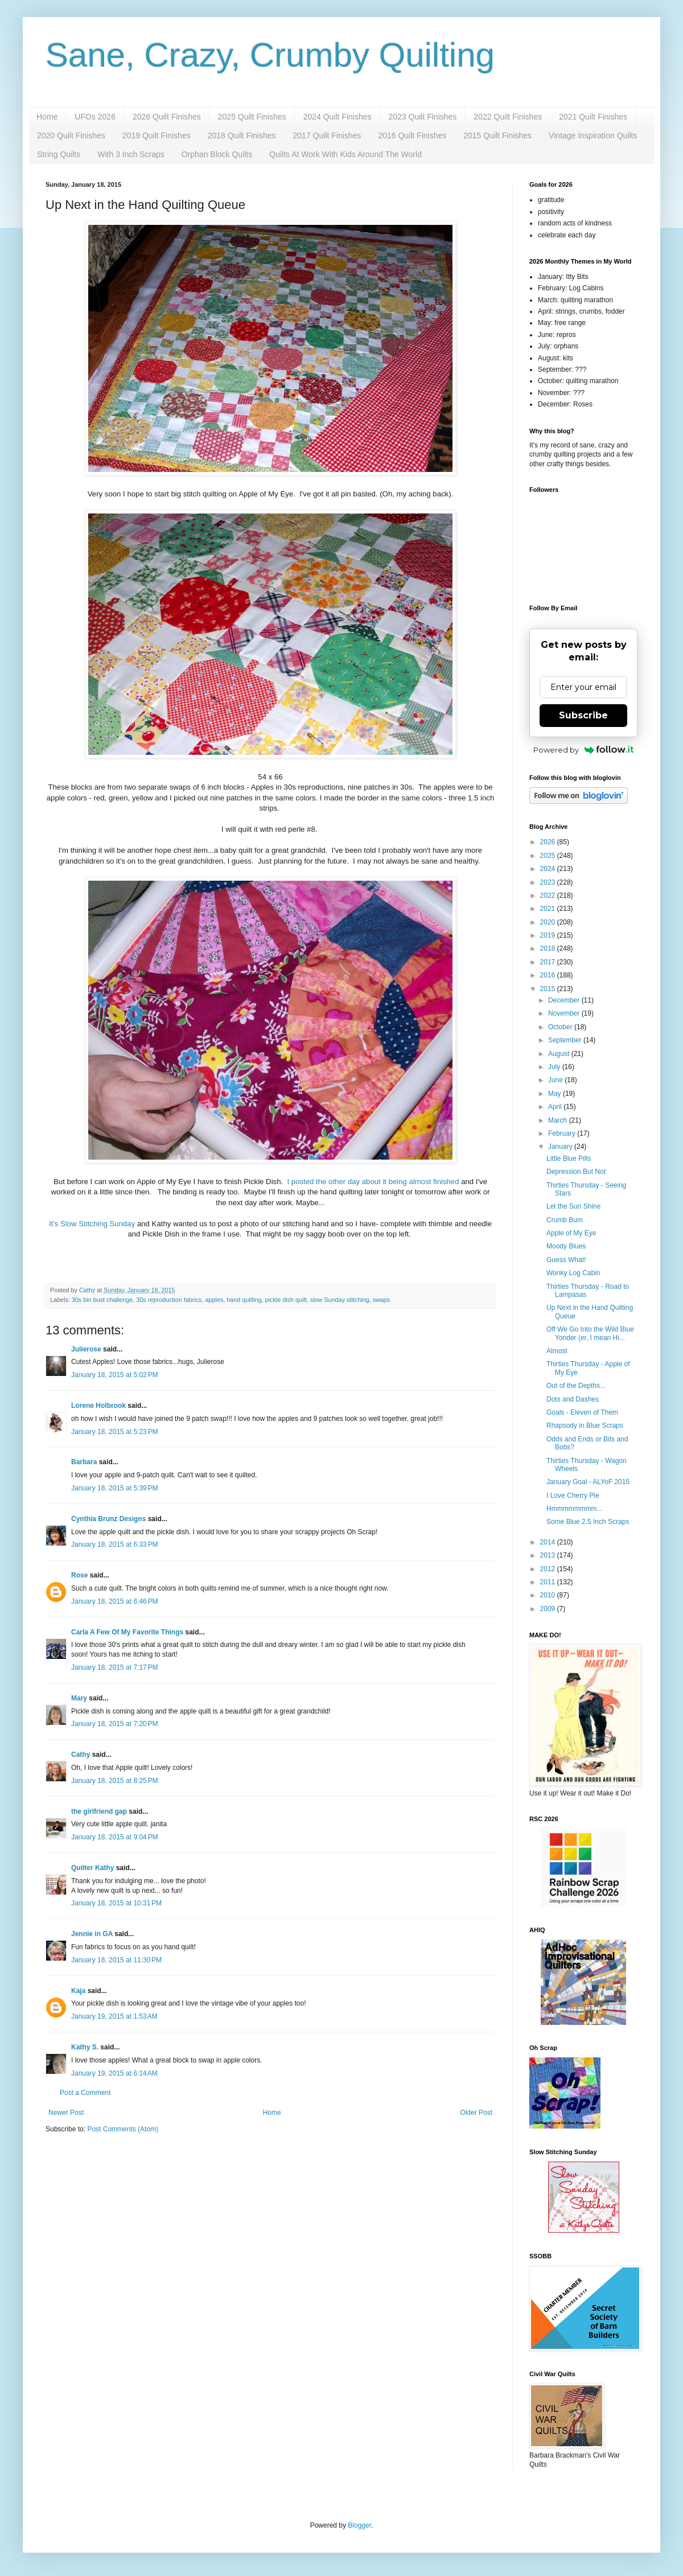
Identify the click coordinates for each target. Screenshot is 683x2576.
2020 (548, 922)
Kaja (78, 1991)
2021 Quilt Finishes (593, 116)
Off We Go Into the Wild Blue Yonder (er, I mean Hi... (590, 1333)
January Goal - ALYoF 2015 (587, 1482)
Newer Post (66, 2113)
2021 (548, 909)
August (559, 1054)
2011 (548, 1582)
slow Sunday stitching (339, 1299)
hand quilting (244, 1299)
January (561, 1147)
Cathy (80, 1755)
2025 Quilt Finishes (252, 116)
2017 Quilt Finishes (327, 135)
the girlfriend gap (99, 1811)
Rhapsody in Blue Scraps (584, 1425)
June (556, 1080)
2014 (548, 1542)
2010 (548, 1595)
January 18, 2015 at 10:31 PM (116, 1903)
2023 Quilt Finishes (422, 116)
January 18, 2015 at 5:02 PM (114, 1375)
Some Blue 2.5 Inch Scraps (587, 1522)
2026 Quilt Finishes (167, 116)
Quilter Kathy (92, 1868)
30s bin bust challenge (102, 1299)
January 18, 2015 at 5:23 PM (114, 1432)
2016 (548, 975)
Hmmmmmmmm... (574, 1509)
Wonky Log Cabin (573, 1273)
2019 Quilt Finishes (156, 135)
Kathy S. (84, 2047)
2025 (548, 856)
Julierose (86, 1349)
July (555, 1067)
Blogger (359, 2525)
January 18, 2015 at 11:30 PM (116, 1960)
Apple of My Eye (571, 1233)
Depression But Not (576, 1172)
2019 (548, 935)
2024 (548, 869)
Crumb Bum (564, 1220)
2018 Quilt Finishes (242, 135)
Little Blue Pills (568, 1158)
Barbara (84, 1462)
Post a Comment (85, 2093)
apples (214, 1299)
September (565, 1040)
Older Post (476, 2113)
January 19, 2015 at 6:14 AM (114, 2073)
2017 (548, 962)
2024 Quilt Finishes (337, 116)
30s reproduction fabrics (168, 1299)
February (562, 1133)
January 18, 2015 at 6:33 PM (114, 1544)
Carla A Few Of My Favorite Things (127, 1632)
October (561, 1027)
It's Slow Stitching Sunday (93, 1223)
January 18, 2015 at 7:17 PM (114, 1667)
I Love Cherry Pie (572, 1495)
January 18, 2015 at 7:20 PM (114, 1724)
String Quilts (58, 154)
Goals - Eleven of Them (582, 1412)
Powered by (583, 749)
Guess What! (566, 1260)
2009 (548, 1609)
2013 (548, 1555)
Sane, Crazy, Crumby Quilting (270, 55)
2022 (548, 895)
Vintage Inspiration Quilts (593, 135)
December (565, 1000)
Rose (79, 1575)
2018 (548, 948)
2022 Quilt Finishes (508, 116)
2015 (548, 989)
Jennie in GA (92, 1934)
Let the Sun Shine (573, 1206)
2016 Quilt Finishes (412, 135)
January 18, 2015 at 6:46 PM (114, 1601)
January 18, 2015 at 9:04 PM (114, 1837)
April (555, 1107)
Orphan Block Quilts (217, 154)
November (565, 1013)
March (558, 1120)
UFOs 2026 (95, 116)
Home (46, 116)
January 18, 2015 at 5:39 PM (114, 1488)
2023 (548, 882)
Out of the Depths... (576, 1386)
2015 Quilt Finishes (497, 135)
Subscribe (583, 715)
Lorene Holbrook (98, 1406)
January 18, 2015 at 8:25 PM (114, 1781)
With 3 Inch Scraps (130, 154)
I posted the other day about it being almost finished (374, 1181)
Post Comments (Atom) (122, 2129)
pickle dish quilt (286, 1299)
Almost (556, 1351)
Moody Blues (566, 1246)
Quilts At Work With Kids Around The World (345, 154)
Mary (79, 1698)
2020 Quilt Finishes (71, 135)
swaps (381, 1299)
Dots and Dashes (572, 1399)
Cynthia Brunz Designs (108, 1519)
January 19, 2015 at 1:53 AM (114, 2016)
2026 (548, 842)
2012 (548, 1569)
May (555, 1094)
